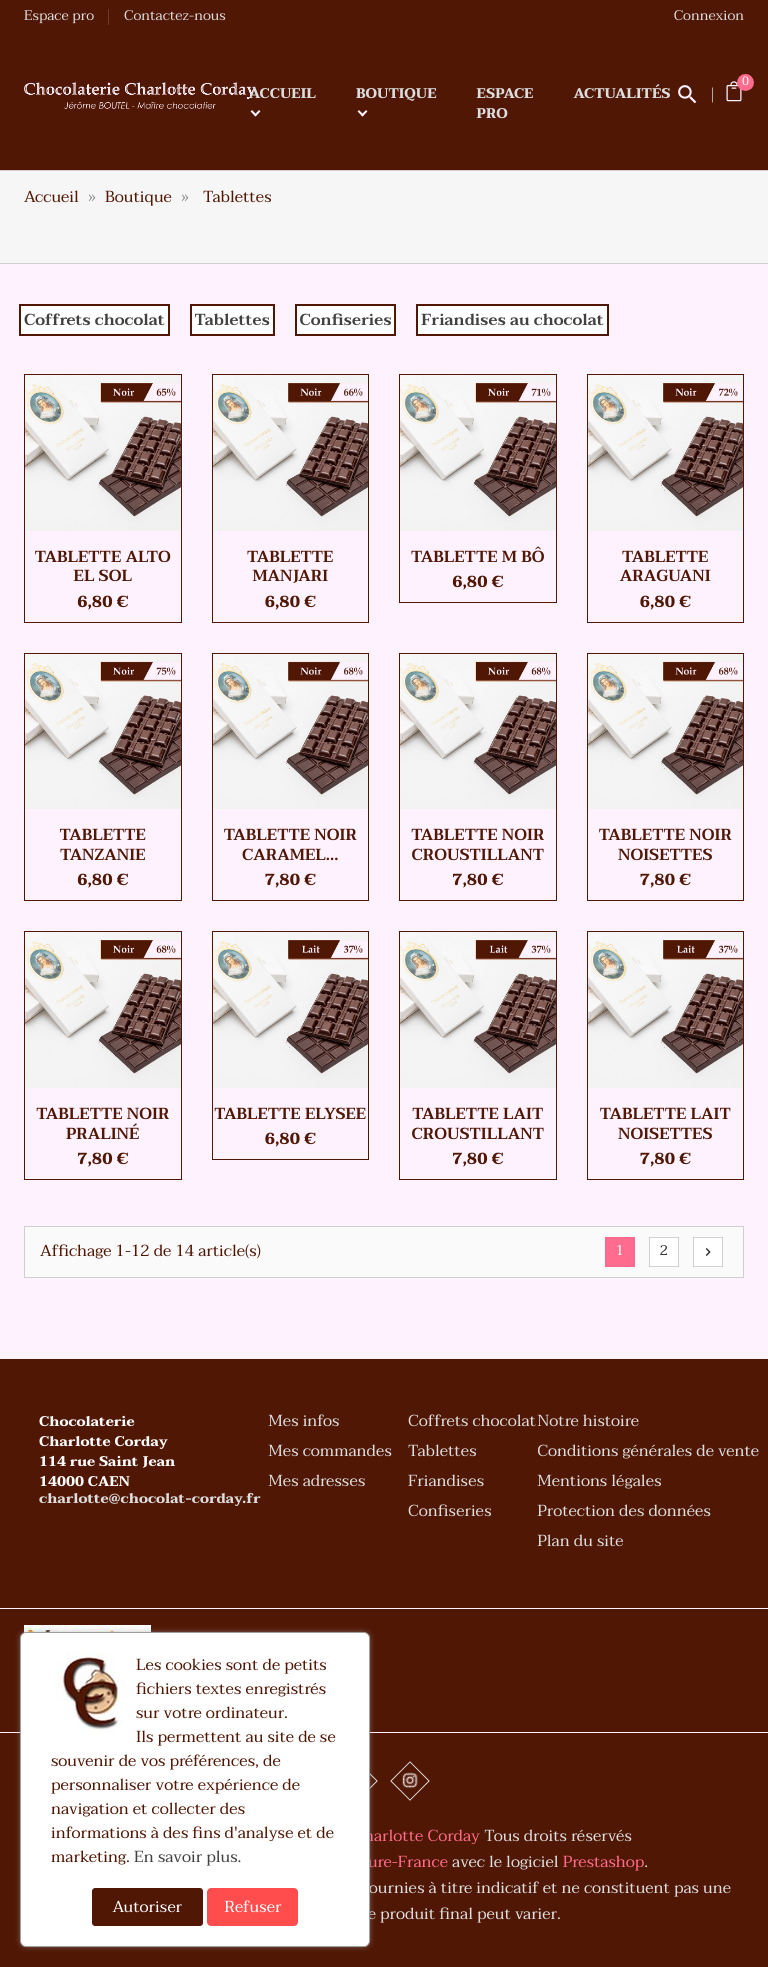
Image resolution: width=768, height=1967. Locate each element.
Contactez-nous (175, 16)
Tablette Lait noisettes (665, 1124)
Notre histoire (588, 1424)
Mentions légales (599, 1484)
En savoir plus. (187, 1857)
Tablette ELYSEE (290, 1114)
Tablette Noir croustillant (477, 845)
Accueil (282, 94)
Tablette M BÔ (477, 557)
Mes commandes (330, 1454)
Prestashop (603, 1862)
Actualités (622, 94)
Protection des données (624, 1514)
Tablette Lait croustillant (478, 1124)
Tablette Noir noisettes (665, 845)
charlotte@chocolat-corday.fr (149, 1502)
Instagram (410, 1781)
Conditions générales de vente (648, 1454)
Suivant (708, 1252)
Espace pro (59, 16)
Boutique (396, 94)
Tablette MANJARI (290, 567)
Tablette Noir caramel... (290, 845)
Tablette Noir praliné (102, 1124)
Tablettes (442, 1454)
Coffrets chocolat (472, 1424)
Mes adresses (316, 1484)
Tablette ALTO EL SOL (103, 567)
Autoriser (148, 1907)
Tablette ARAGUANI (665, 567)
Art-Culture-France (377, 1862)
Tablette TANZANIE (103, 845)
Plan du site (580, 1544)
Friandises (446, 1484)
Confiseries (449, 1514)
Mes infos (303, 1424)
